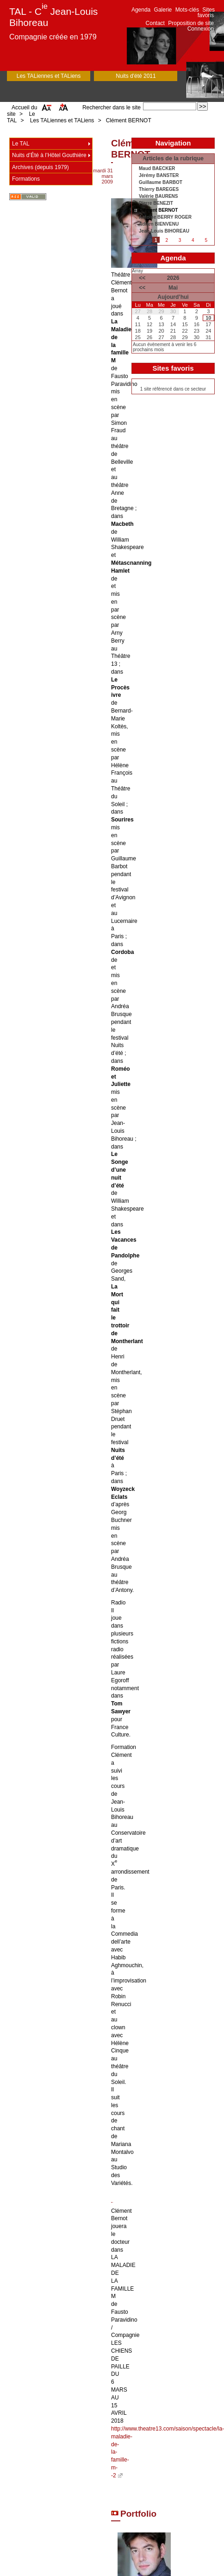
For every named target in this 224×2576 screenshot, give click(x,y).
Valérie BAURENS (158, 196)
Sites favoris (206, 12)
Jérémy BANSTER (159, 175)
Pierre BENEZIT (156, 203)
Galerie (163, 9)
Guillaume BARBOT (160, 182)
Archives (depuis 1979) (40, 167)
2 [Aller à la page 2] (166, 240)
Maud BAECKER (157, 168)
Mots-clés (187, 9)
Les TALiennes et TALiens (49, 76)
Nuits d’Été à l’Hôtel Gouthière (49, 155)
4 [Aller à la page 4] (193, 240)
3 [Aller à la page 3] (180, 240)
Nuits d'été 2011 (136, 76)
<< (142, 278)
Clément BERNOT (128, 120)
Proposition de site (191, 23)
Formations (26, 179)
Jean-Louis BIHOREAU (164, 231)
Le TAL (21, 143)
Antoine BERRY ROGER (165, 217)
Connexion (200, 28)
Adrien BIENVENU (159, 224)
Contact (155, 23)
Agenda (140, 9)
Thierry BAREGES (159, 189)
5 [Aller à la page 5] (206, 240)
